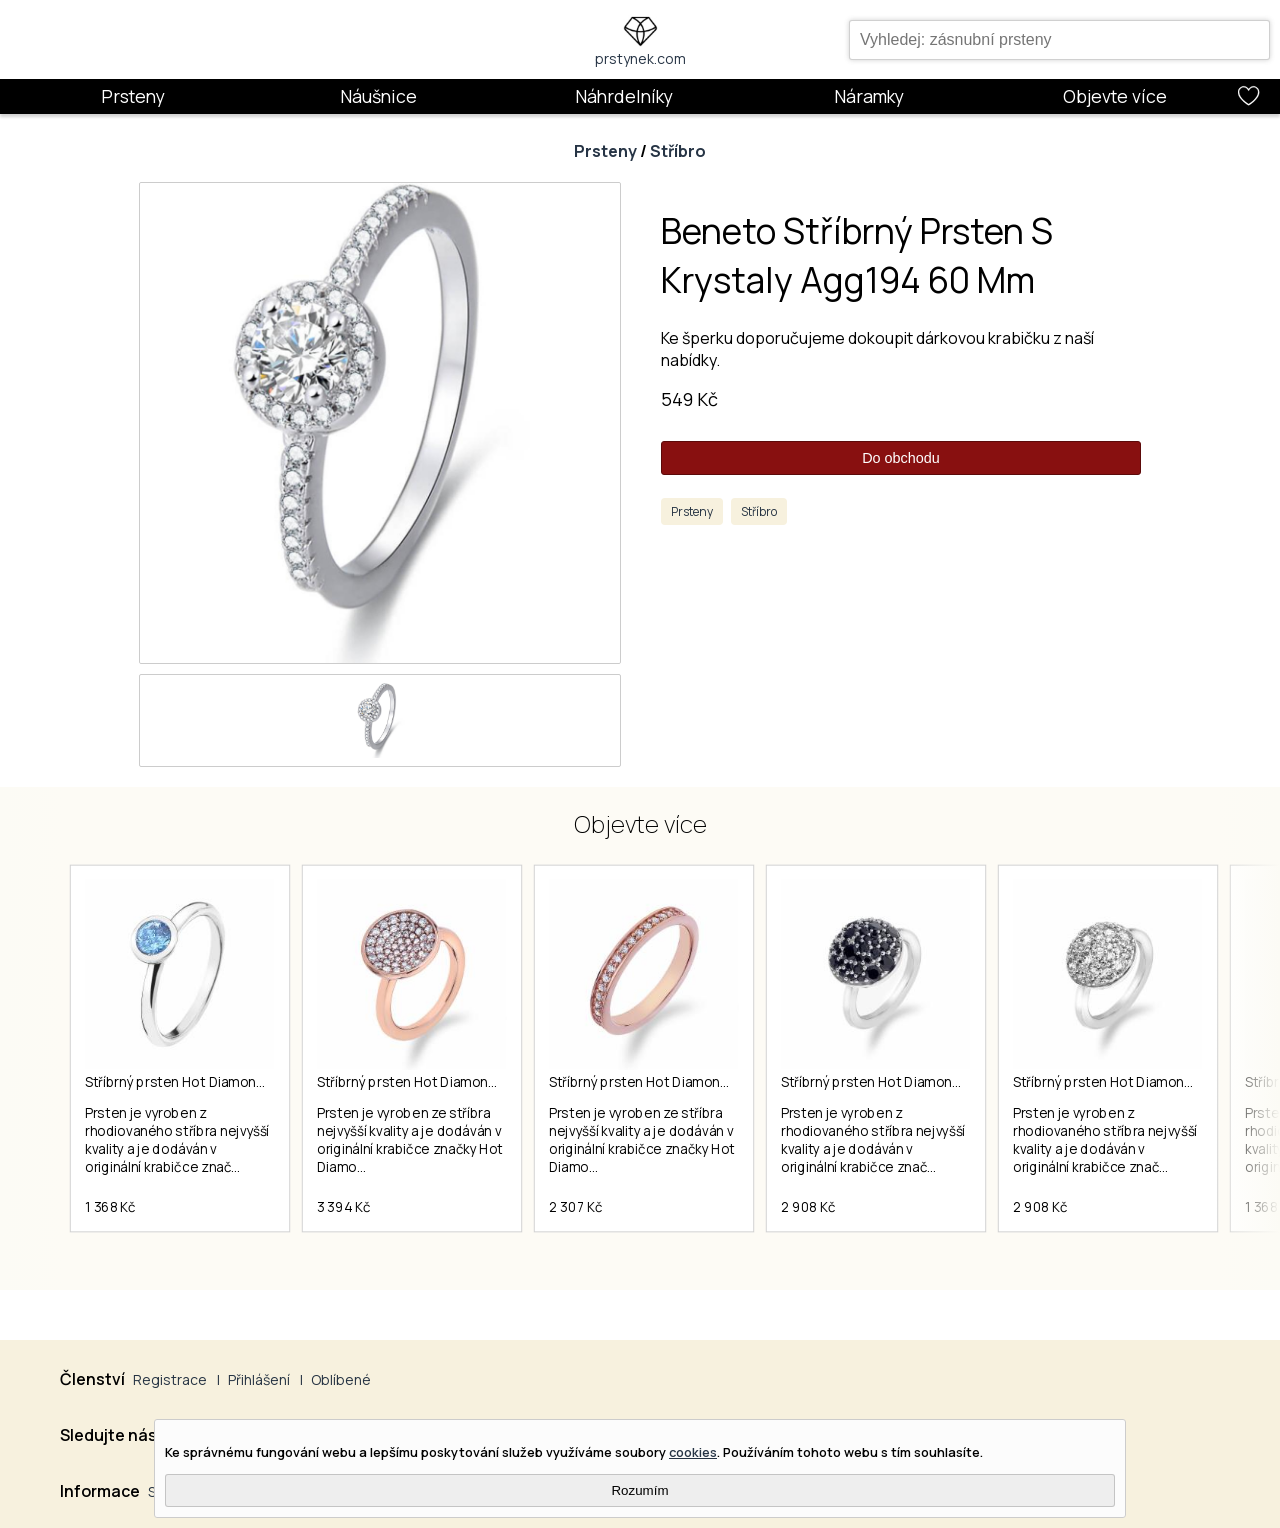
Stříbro (678, 151)
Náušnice (378, 96)
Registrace (170, 1379)
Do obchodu (901, 458)
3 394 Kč (343, 1207)
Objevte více (1115, 96)
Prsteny (133, 96)
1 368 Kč (110, 1207)
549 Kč (689, 399)
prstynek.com (640, 58)
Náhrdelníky (624, 96)
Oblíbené (341, 1379)
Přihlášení (259, 1379)
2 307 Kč (575, 1207)
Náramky (869, 96)
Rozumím (639, 1490)
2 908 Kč (808, 1207)
